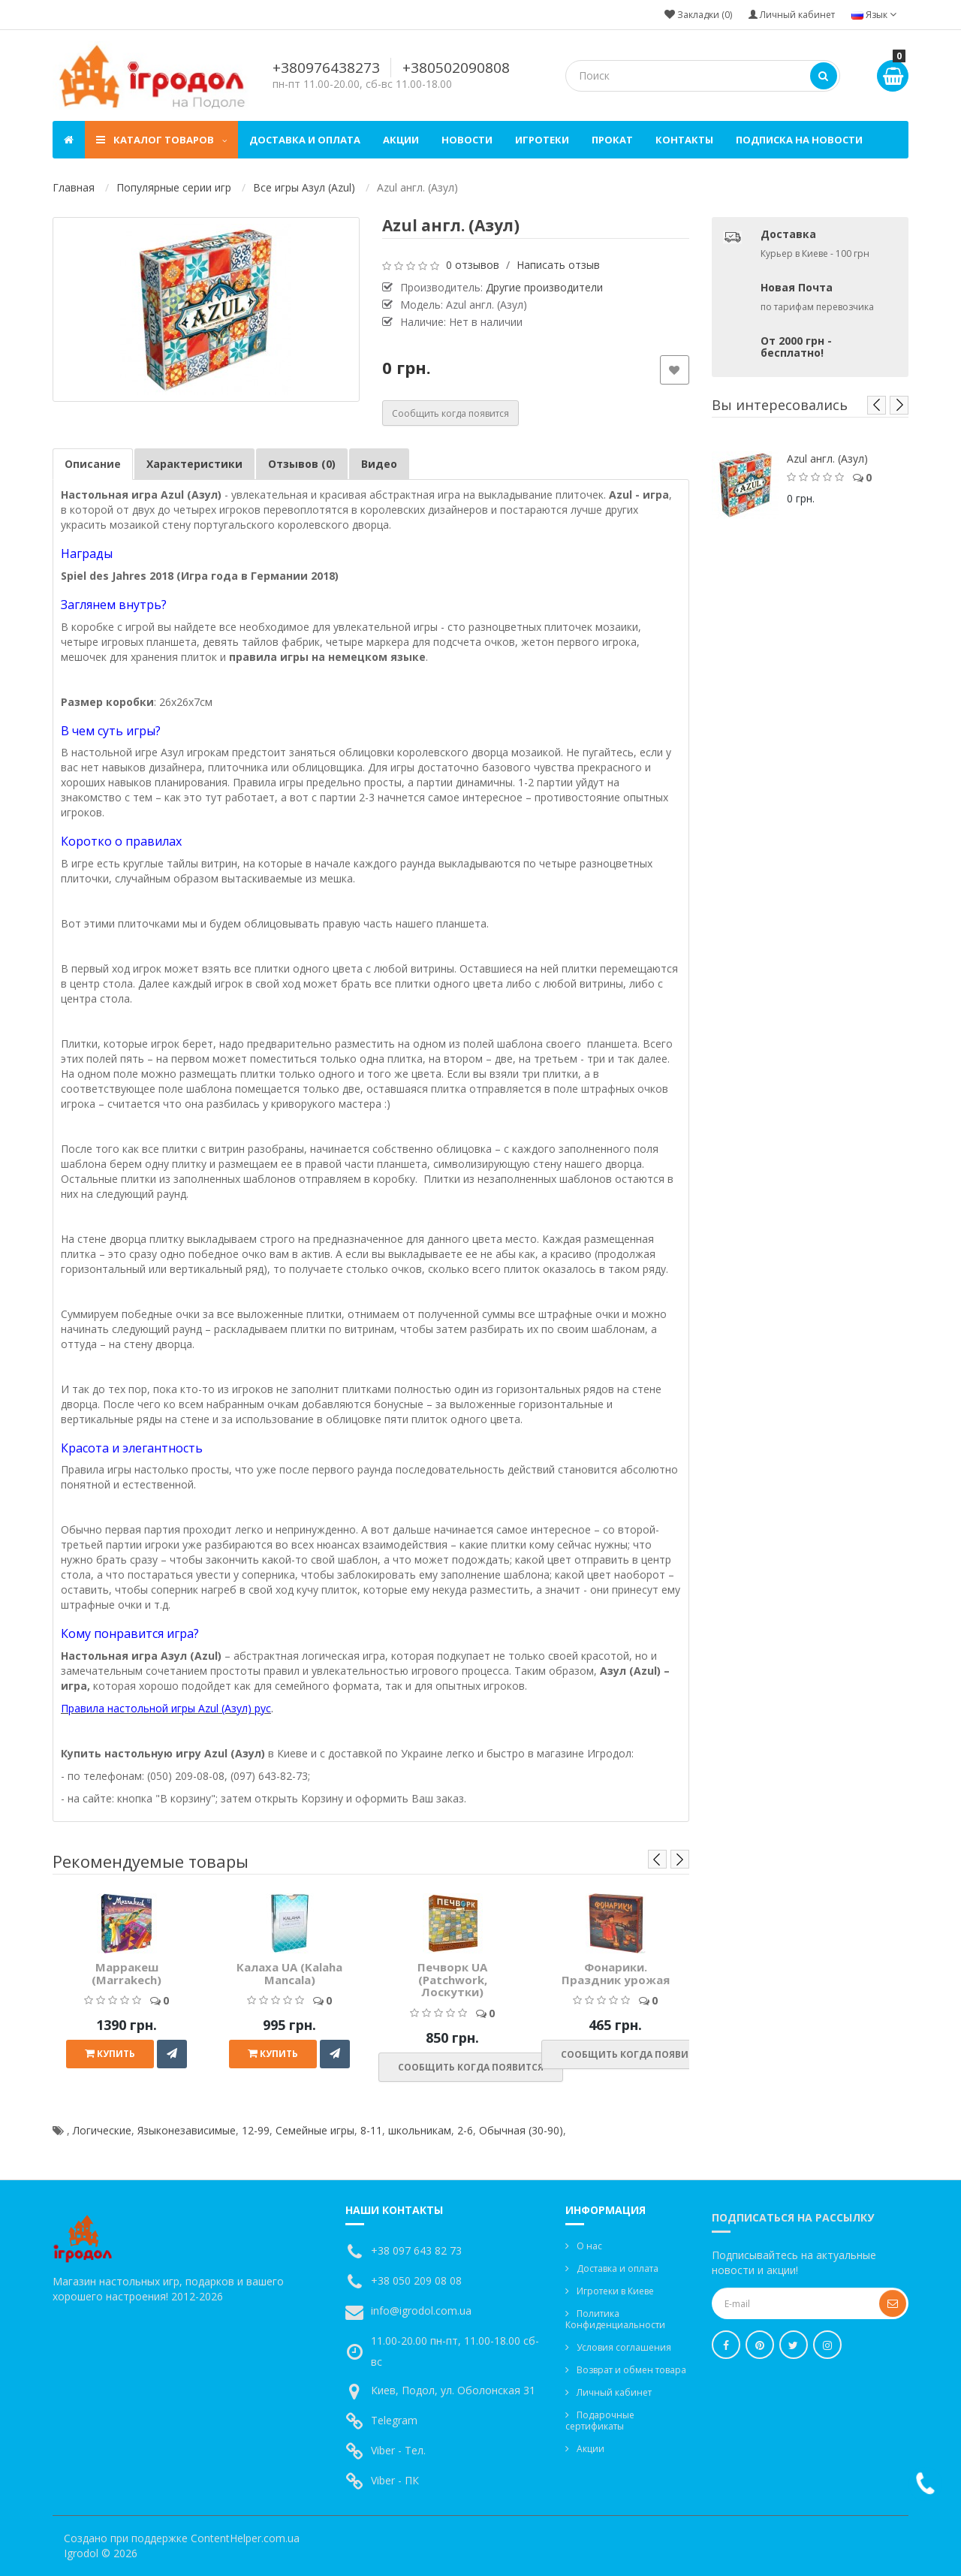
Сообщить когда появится (450, 413)
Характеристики (194, 464)
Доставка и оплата (304, 139)
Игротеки (542, 139)
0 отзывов (472, 265)
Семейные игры (315, 2130)
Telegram (394, 2420)
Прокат (612, 139)
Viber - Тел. (398, 2450)
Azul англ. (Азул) (827, 458)
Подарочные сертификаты (599, 2420)
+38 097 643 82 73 (416, 2250)
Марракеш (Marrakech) (126, 1973)
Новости (467, 139)
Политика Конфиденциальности (615, 2319)
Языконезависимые (186, 2130)
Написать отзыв (558, 265)
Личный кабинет (614, 2392)
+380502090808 (456, 67)
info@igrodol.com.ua (421, 2310)
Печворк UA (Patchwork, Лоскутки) (452, 1979)
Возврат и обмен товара (631, 2369)
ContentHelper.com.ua (245, 2538)
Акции (401, 139)
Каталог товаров (161, 139)
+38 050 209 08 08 (416, 2280)
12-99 (256, 2130)
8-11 (371, 2130)
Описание (93, 464)
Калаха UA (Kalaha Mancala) (289, 1973)
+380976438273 (326, 67)
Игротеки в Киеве (615, 2291)
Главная (74, 187)
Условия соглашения (624, 2347)
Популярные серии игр (173, 187)
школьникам (419, 2130)
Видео (379, 464)
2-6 (465, 2130)
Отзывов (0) (302, 464)
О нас (589, 2246)
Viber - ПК (395, 2480)
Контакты (684, 139)
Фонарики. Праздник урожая (616, 1973)
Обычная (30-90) (521, 2130)
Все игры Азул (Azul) (304, 187)
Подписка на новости (799, 139)
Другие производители (544, 287)
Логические (102, 2130)
